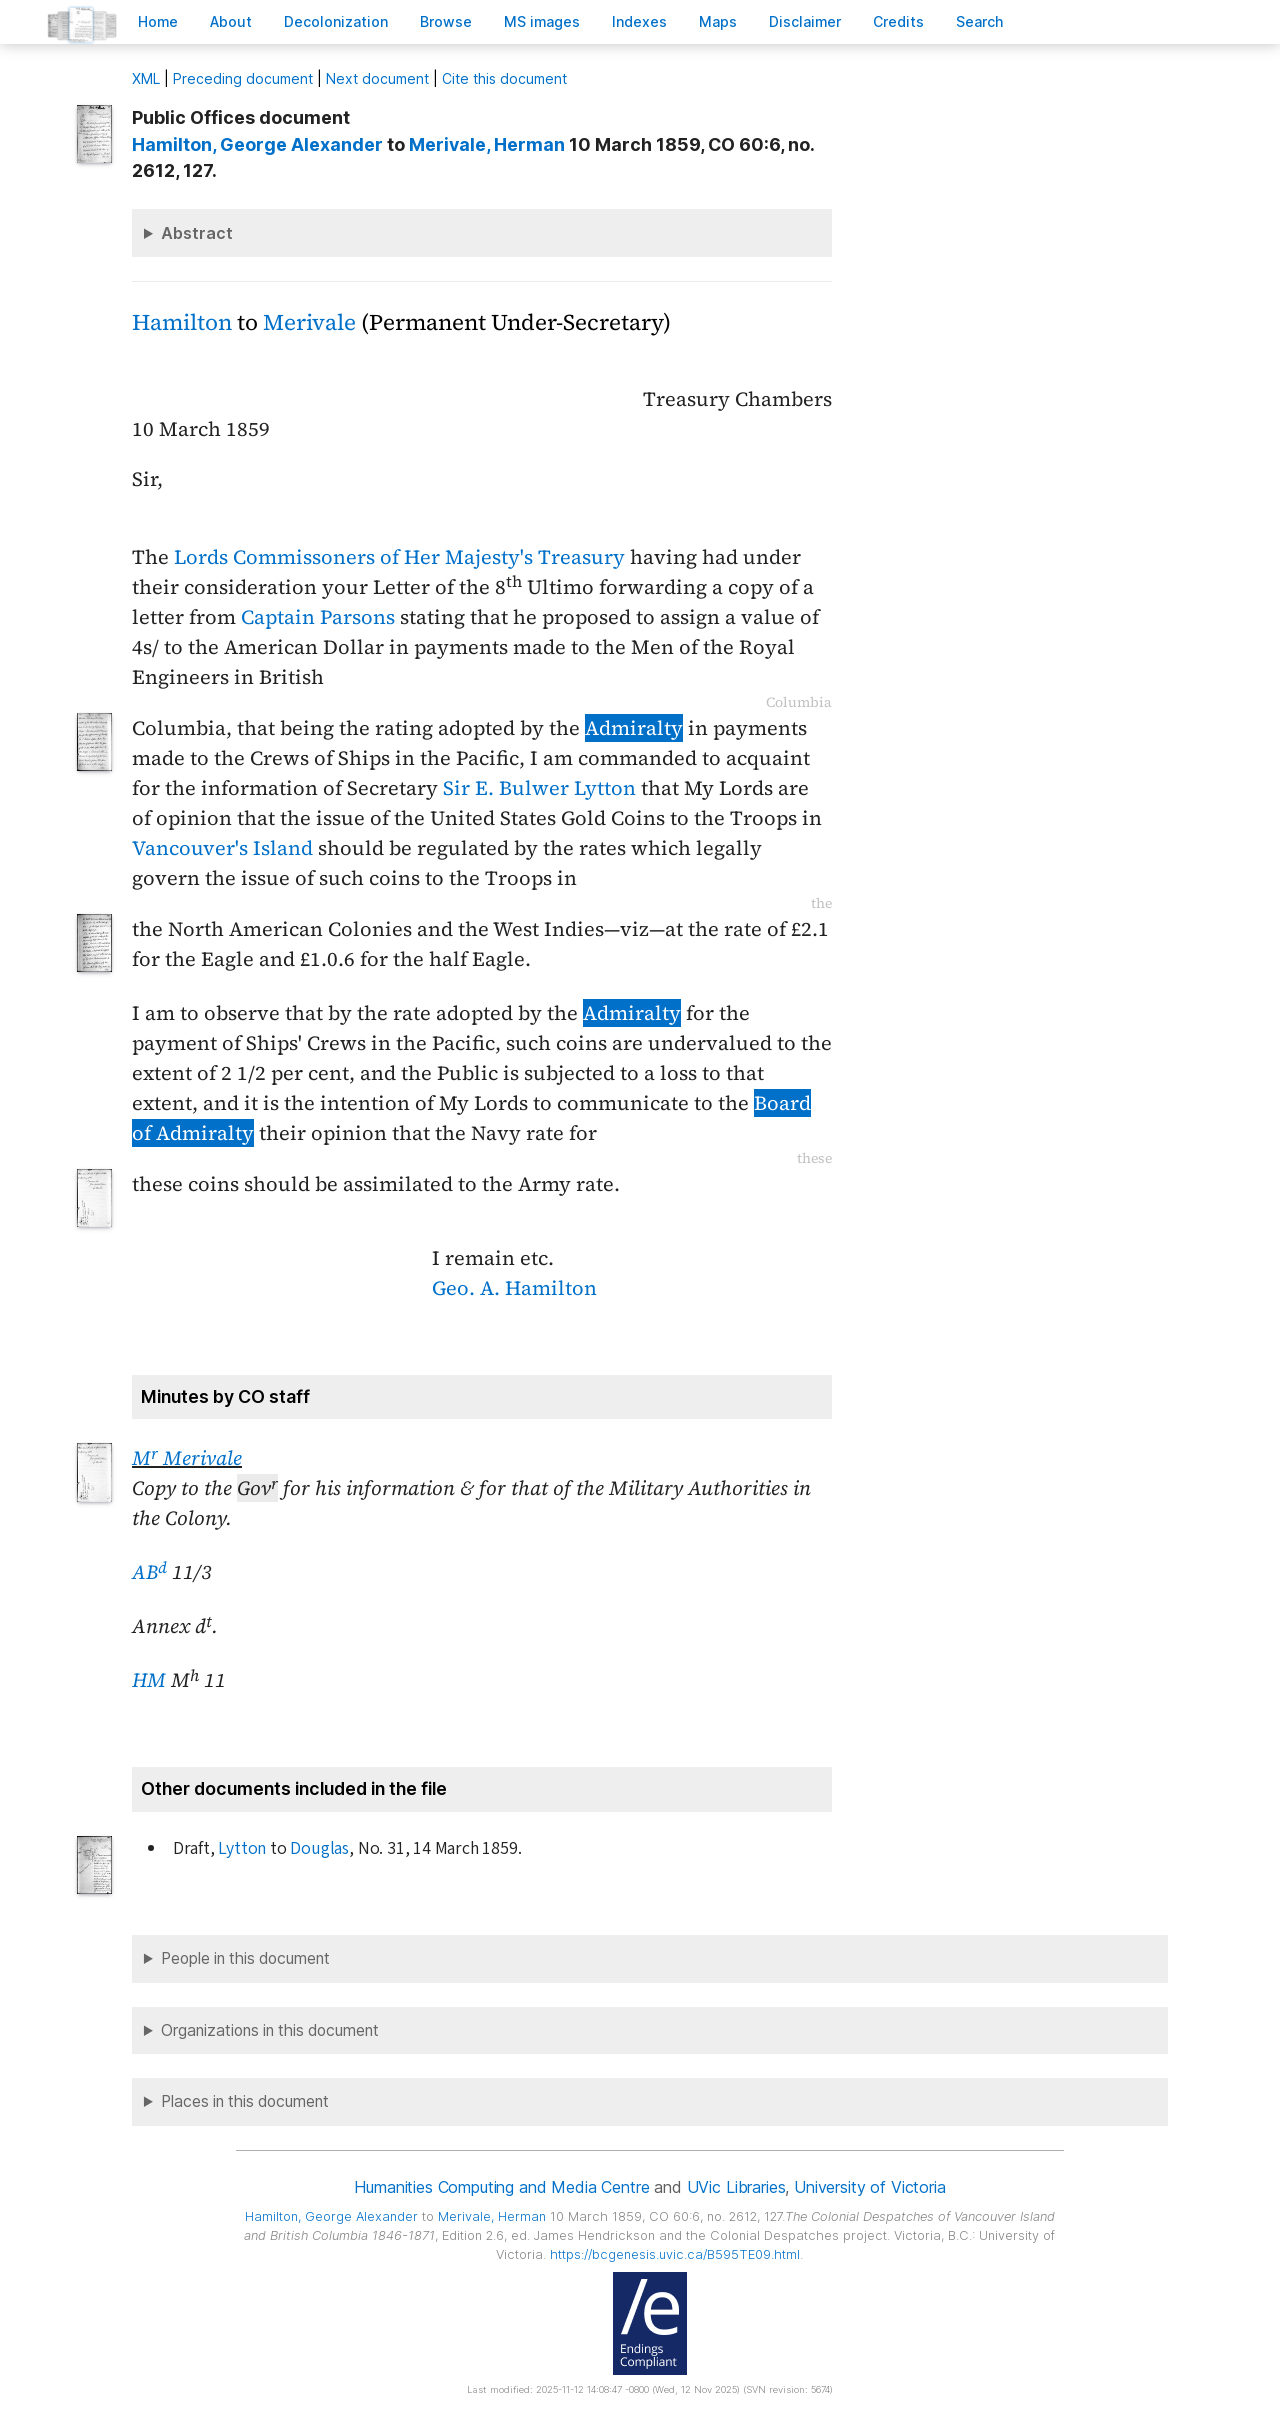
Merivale (309, 322)
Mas (718, 21)
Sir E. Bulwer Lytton (539, 788)
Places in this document (245, 2101)
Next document (377, 78)
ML (146, 78)
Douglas (319, 1848)
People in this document (245, 1958)
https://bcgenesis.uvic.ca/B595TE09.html (675, 2254)
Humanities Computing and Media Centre (501, 2187)
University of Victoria (869, 2187)
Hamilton (182, 322)
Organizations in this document (270, 2030)
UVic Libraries (736, 2187)
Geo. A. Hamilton (514, 1288)
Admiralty (634, 728)
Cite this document (504, 78)
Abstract (197, 233)
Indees (639, 21)
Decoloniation (336, 21)
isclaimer (805, 21)
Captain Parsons (318, 617)
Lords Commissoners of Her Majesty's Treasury (399, 557)
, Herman (487, 144)
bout (231, 21)
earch (980, 21)
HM (149, 1680)
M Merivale (187, 1458)
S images (542, 21)
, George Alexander (257, 144)
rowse (446, 21)
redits (898, 21)
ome (158, 21)
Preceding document (243, 78)
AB (149, 1572)
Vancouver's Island (222, 848)
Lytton (242, 1848)
